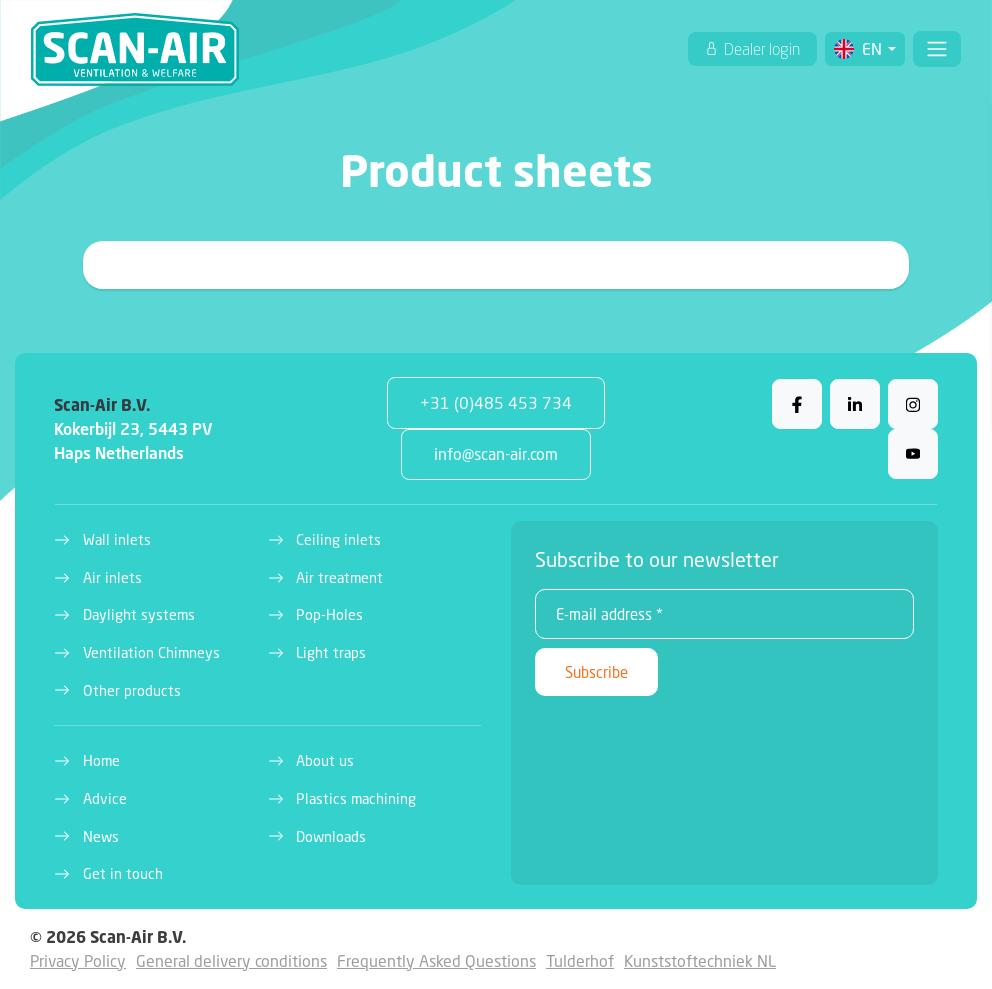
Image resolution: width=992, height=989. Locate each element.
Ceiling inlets (338, 539)
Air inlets (112, 577)
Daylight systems (139, 614)
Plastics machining (356, 798)
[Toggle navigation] (937, 49)
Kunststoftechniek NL (700, 960)
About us (325, 760)
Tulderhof (580, 960)
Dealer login (760, 49)
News (101, 836)
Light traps (331, 652)
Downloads (331, 836)
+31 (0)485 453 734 (496, 402)
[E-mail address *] (724, 614)
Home (101, 760)
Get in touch (123, 873)
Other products (132, 690)
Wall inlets (117, 539)
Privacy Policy (78, 960)
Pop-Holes (329, 614)
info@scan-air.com (496, 453)
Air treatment (339, 577)
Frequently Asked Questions (436, 960)
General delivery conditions (231, 960)
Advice (105, 798)
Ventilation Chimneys (151, 652)
